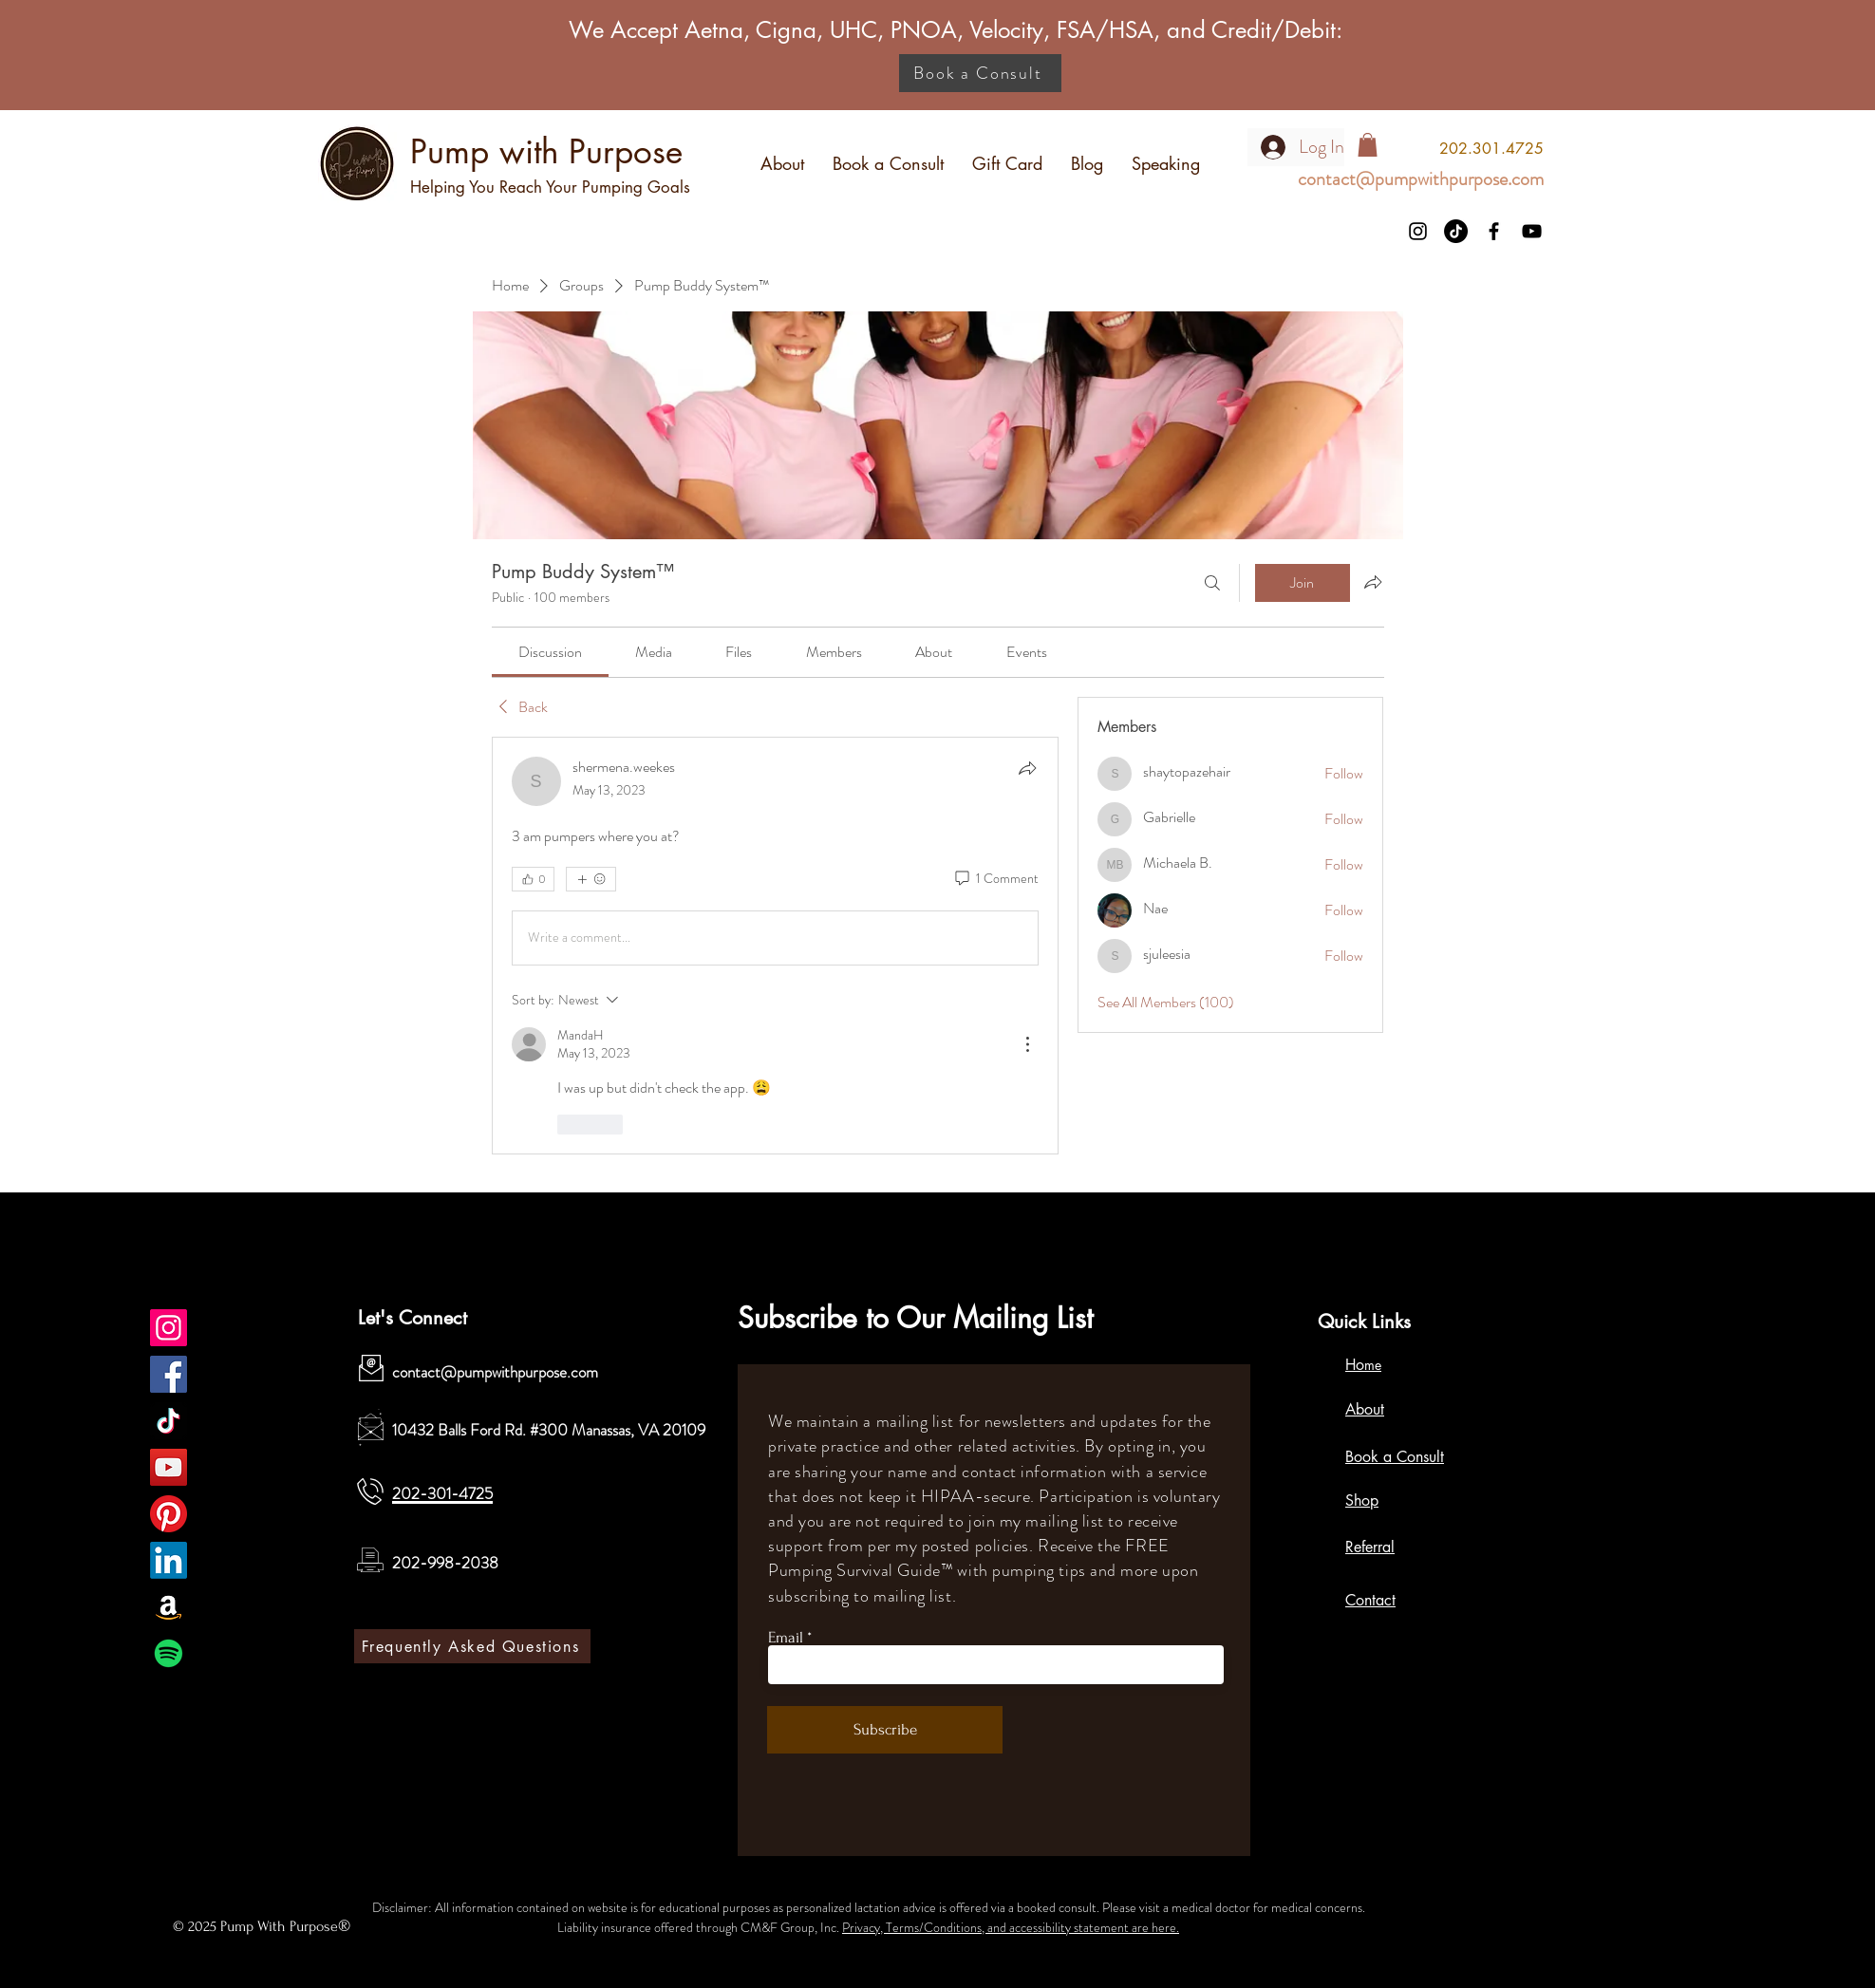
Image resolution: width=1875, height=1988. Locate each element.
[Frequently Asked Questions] (472, 1646)
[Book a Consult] (980, 73)
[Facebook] (1494, 231)
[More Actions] (1027, 1044)
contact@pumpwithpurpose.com (495, 1371)
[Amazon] (168, 1606)
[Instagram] (1418, 231)
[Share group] (1372, 582)
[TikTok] (1456, 231)
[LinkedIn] (168, 1560)
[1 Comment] (995, 879)
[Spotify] (168, 1653)
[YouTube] (1532, 231)
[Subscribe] (885, 1730)
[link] (550, 652)
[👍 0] (533, 879)
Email (785, 1637)
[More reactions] (591, 879)
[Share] (1027, 768)
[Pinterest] (168, 1513)
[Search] (1212, 583)
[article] (775, 945)
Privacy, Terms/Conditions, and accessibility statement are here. (1010, 1927)
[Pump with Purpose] (168, 1327)
